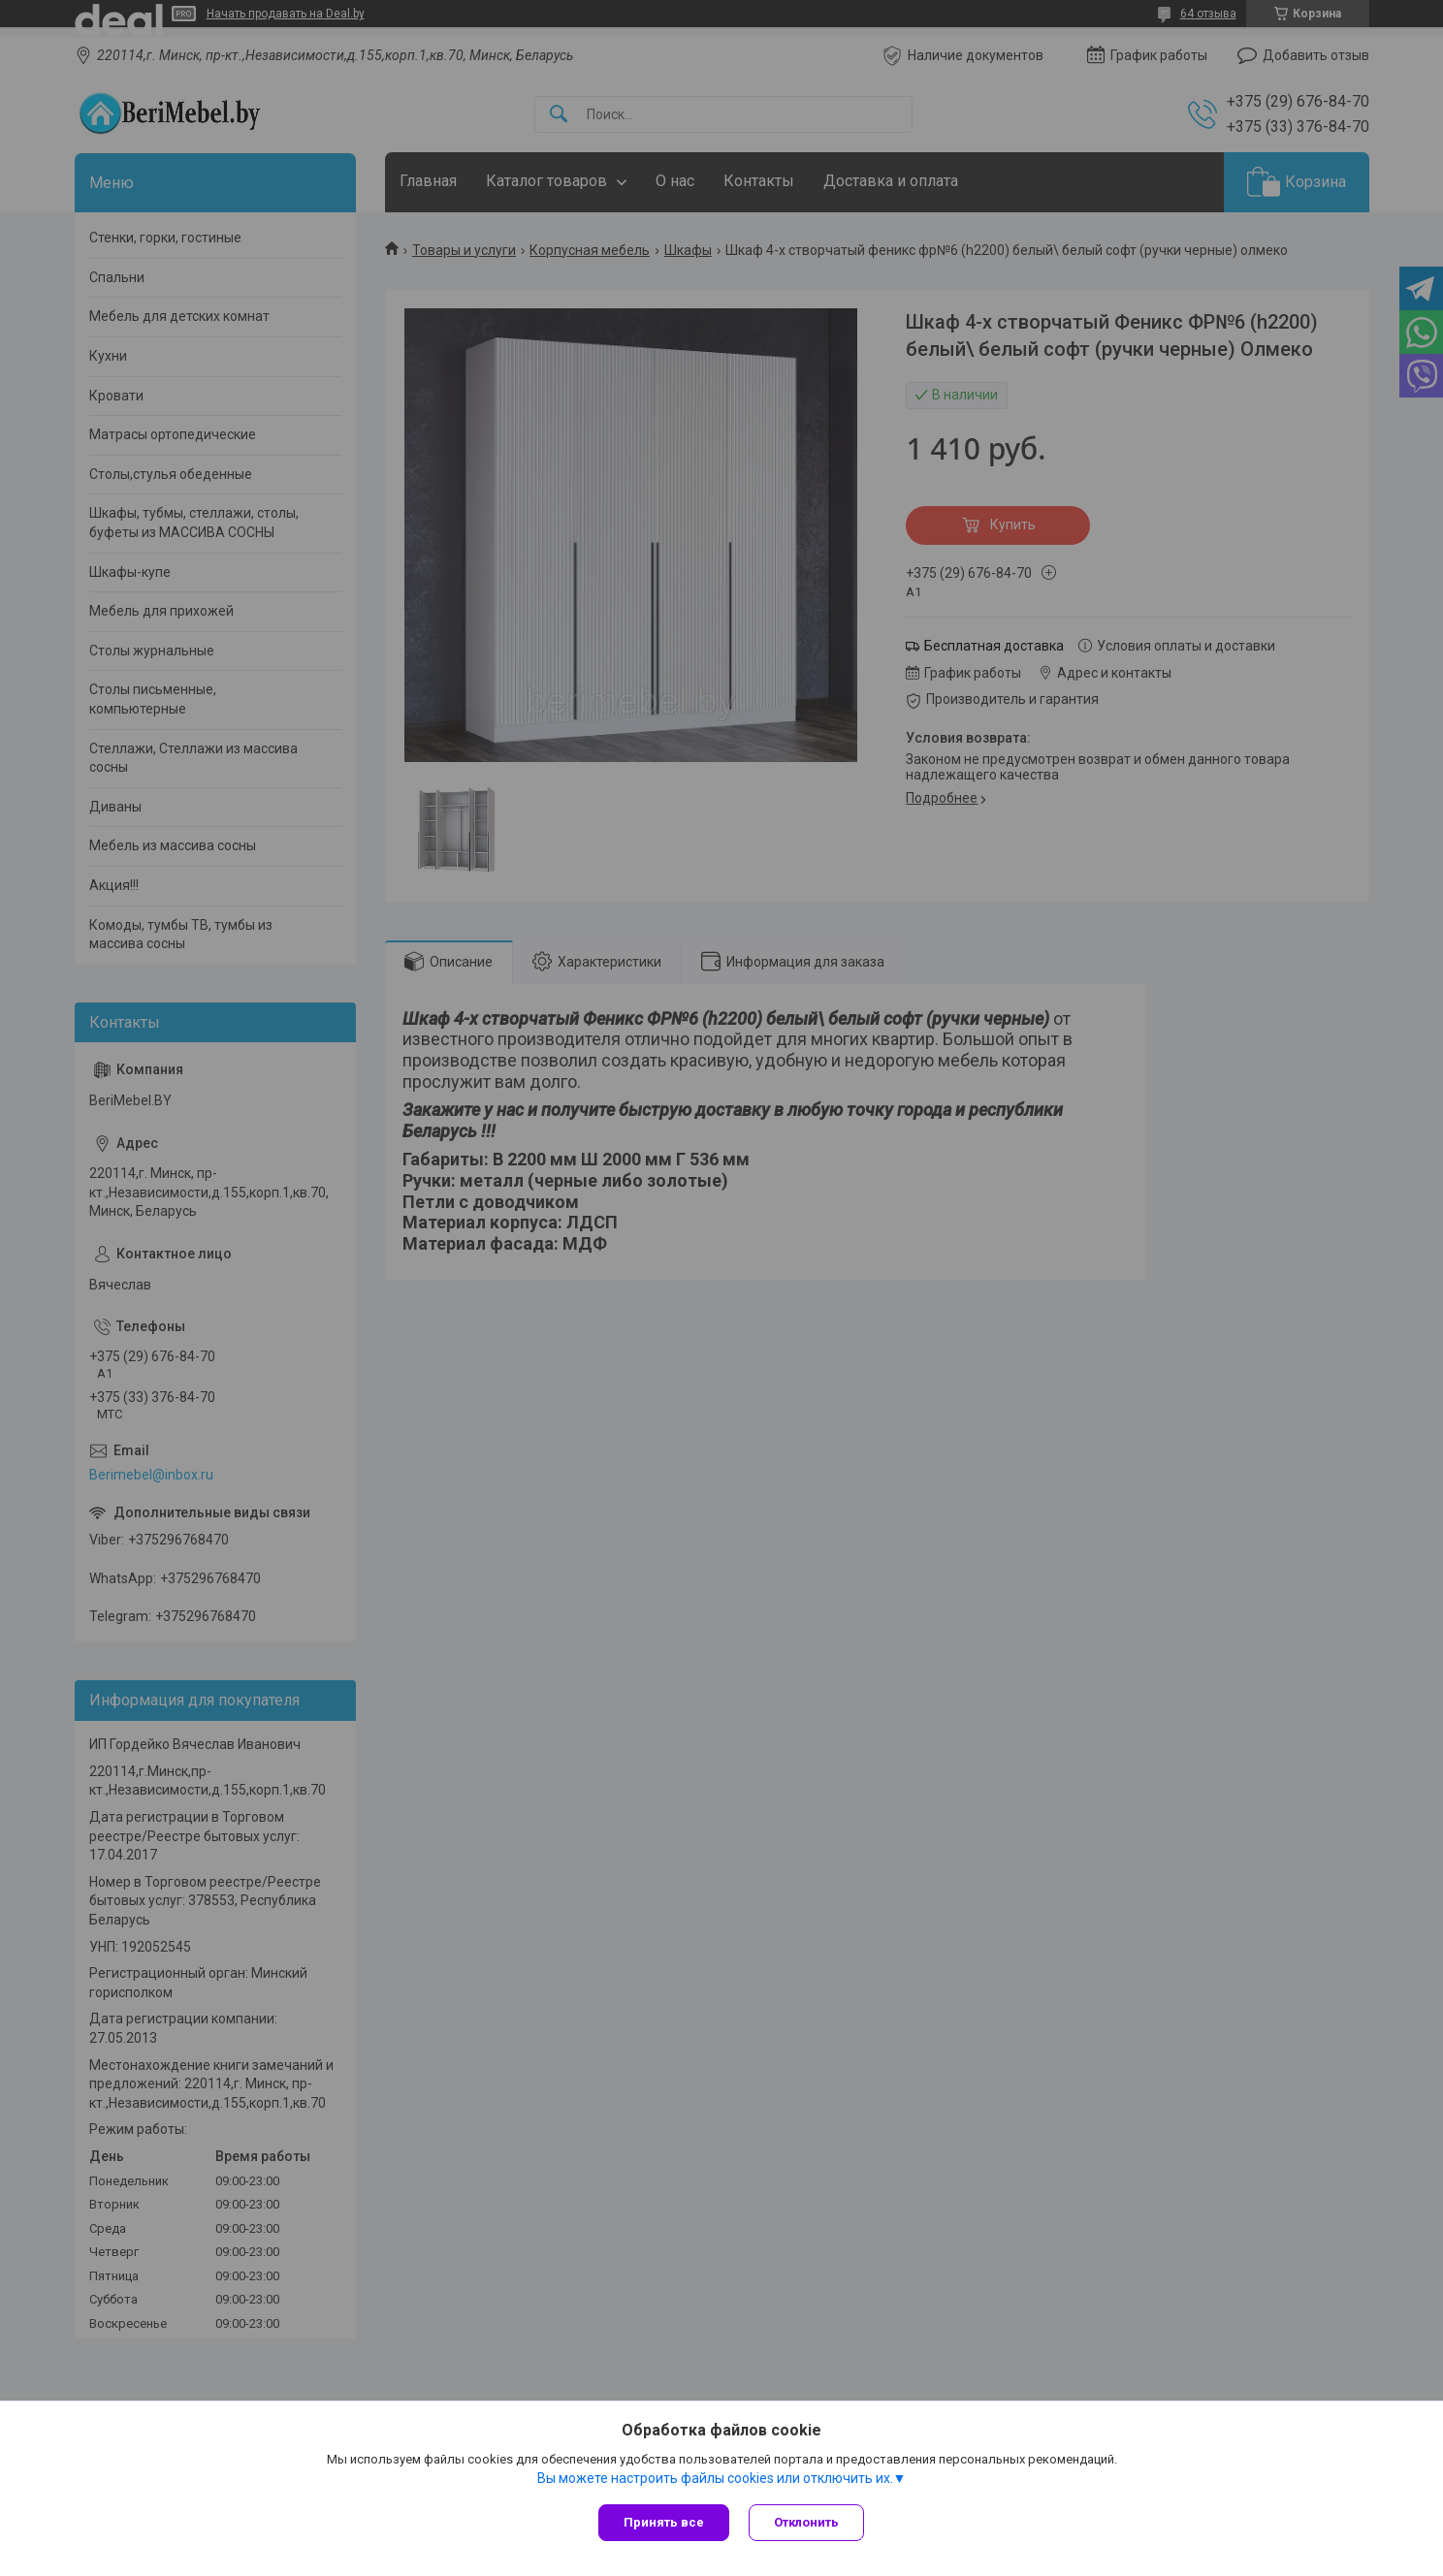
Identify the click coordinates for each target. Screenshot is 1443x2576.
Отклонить (806, 2522)
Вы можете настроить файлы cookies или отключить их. (715, 2478)
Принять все (664, 2522)
